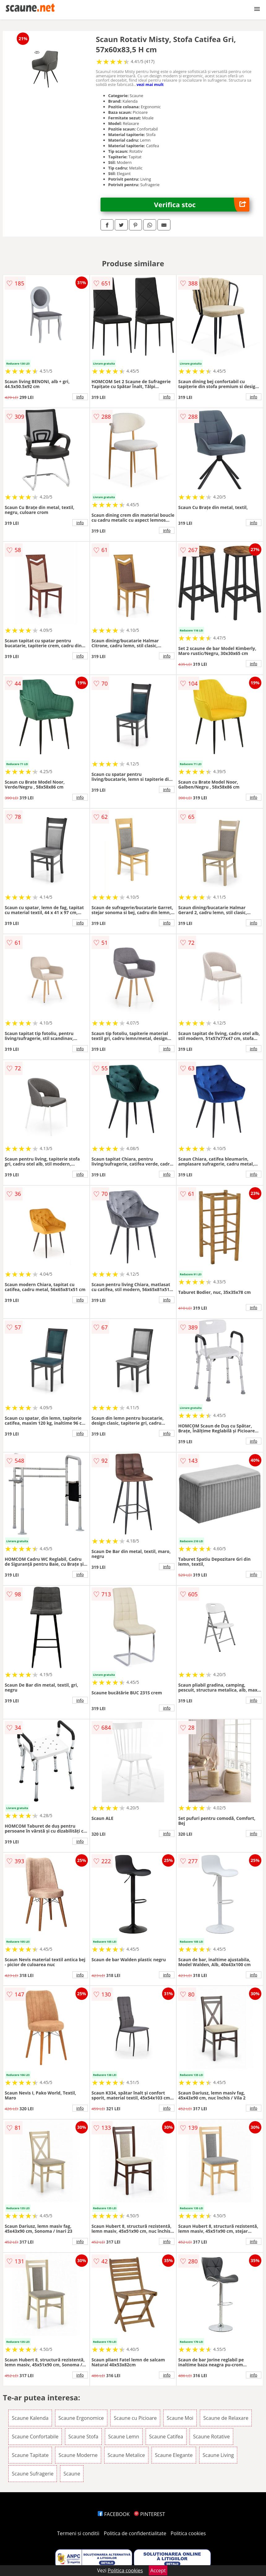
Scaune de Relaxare (225, 2418)
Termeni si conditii (78, 2533)
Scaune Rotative (211, 2436)
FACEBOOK (114, 2514)
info (80, 397)
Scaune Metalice (126, 2455)
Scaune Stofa (83, 2436)
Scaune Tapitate (30, 2455)
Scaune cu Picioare (135, 2418)
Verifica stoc (201, 205)
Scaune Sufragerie (33, 2473)
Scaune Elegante (174, 2455)
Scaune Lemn (123, 2436)
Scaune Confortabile (35, 2436)
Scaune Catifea (166, 2436)
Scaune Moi (180, 2418)
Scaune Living (218, 2455)
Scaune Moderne (77, 2455)
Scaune (71, 2473)
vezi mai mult (150, 84)
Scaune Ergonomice (81, 2418)
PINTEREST (149, 2514)
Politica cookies (188, 2533)
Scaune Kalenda (30, 2418)
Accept (158, 2570)
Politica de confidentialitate (135, 2533)
